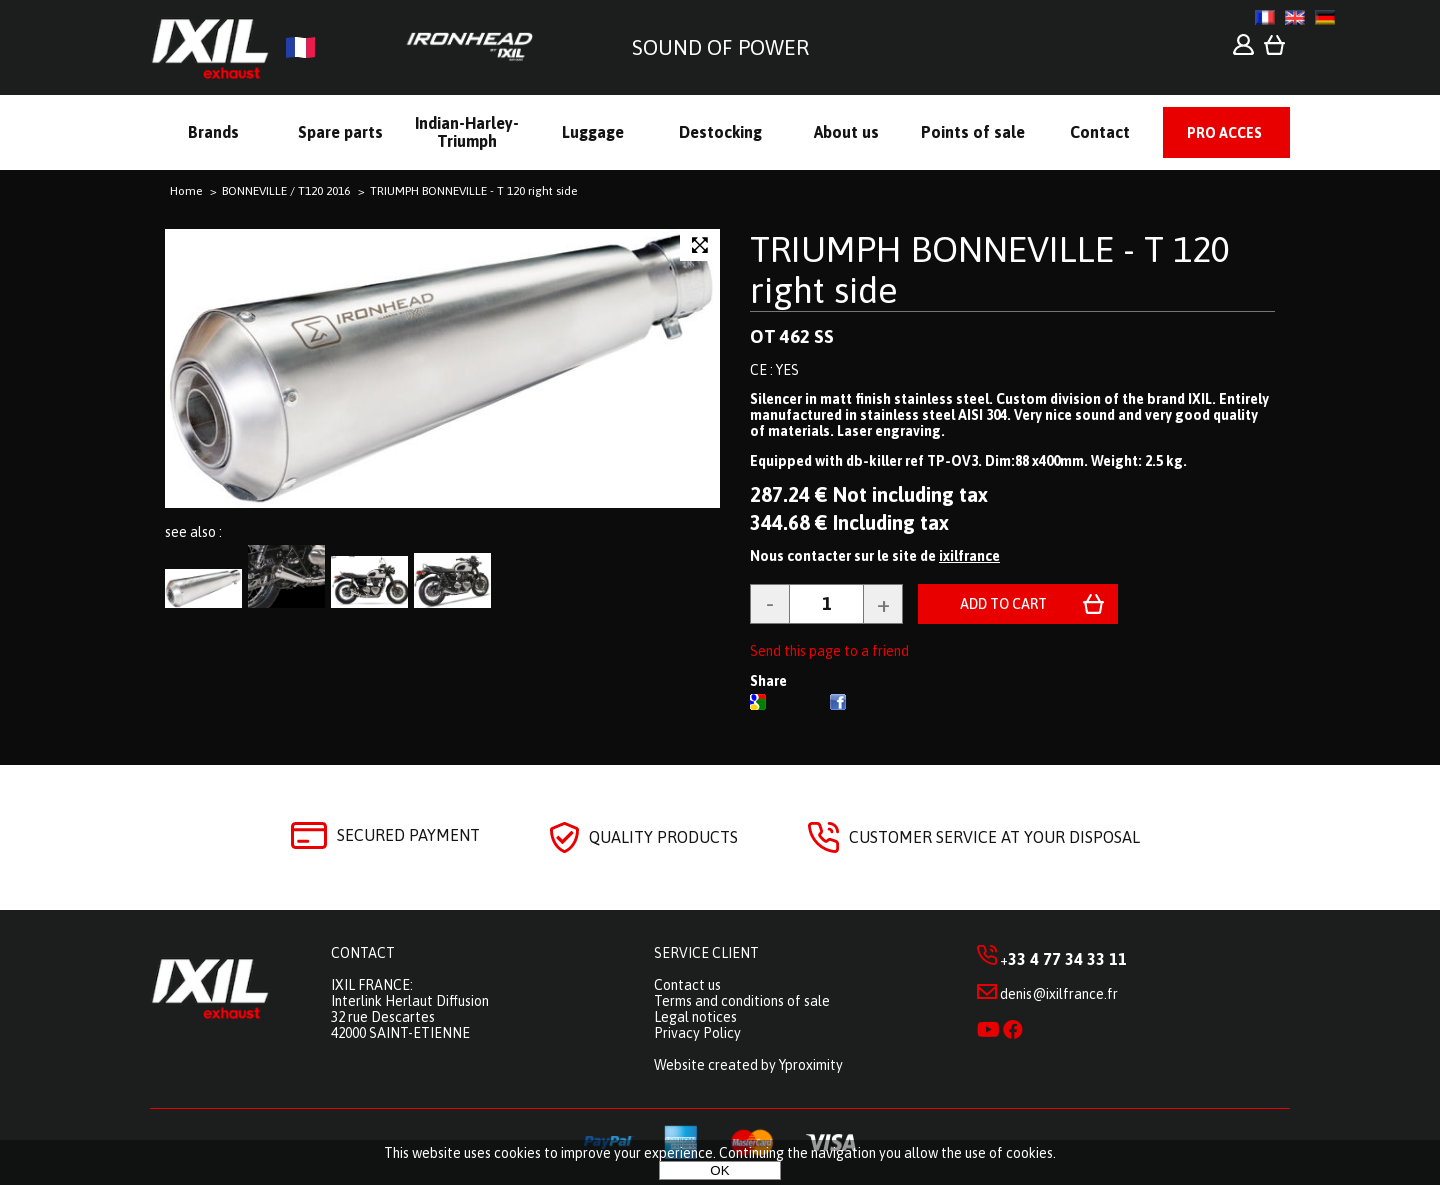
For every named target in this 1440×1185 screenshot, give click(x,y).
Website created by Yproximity (748, 1065)
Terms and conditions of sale (742, 1001)
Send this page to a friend (829, 651)
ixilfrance (969, 556)
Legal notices (695, 1017)
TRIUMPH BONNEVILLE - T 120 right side (990, 269)
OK (719, 1170)
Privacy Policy (697, 1033)
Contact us (687, 985)
